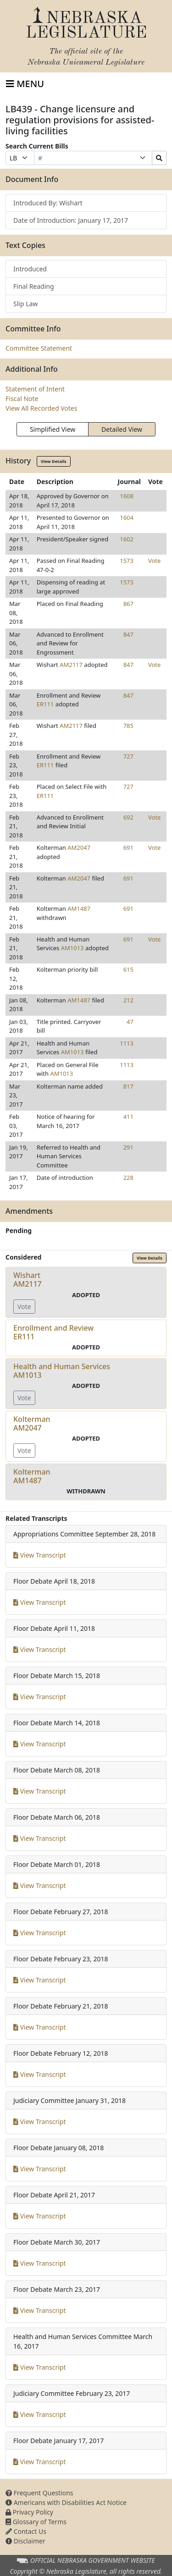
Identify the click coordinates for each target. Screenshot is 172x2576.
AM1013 (72, 948)
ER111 (45, 704)
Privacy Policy (29, 2512)
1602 (126, 539)
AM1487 (78, 908)
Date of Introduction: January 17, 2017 (70, 220)
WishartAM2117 (27, 1279)
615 (128, 969)
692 (128, 817)
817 (128, 1086)
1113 (126, 1043)
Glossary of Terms (36, 2521)
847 (128, 634)
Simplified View (52, 429)
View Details (54, 461)
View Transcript (39, 1555)
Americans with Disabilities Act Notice (66, 2502)
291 (128, 1147)
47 (130, 1022)
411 (128, 1116)
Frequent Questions (39, 2492)
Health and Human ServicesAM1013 (61, 1370)
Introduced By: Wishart (48, 202)
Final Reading (33, 286)
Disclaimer (25, 2541)
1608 (126, 496)
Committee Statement (39, 348)
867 (128, 604)
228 (128, 1177)
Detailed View (121, 429)
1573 (126, 560)
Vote (154, 560)
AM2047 (78, 847)
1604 (126, 517)
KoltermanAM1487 (31, 1476)
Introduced (30, 268)
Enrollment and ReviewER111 (53, 1332)
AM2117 (71, 665)
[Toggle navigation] (25, 84)
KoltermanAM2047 (31, 1423)
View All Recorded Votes (41, 408)
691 (128, 847)
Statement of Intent (35, 389)
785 (128, 725)
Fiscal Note (22, 398)
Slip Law (25, 303)
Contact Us (26, 2531)
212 (128, 1000)
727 (128, 756)
